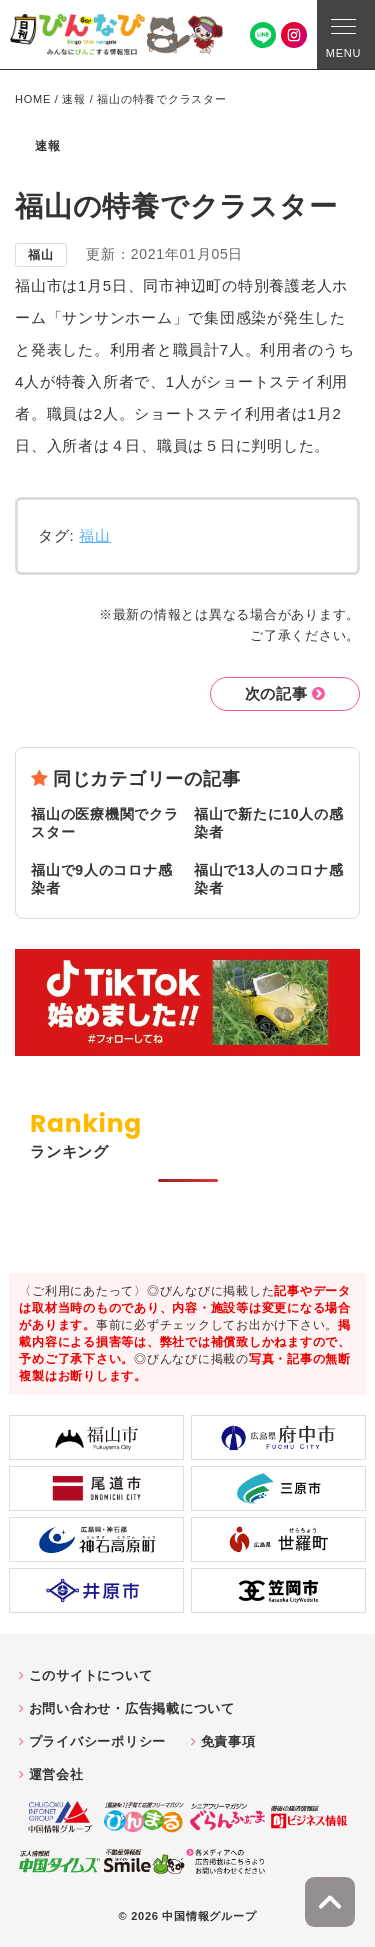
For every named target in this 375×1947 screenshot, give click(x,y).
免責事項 (228, 1741)
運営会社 (56, 1774)
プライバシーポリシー (98, 1741)
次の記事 (276, 693)
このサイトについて (91, 1675)
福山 (95, 535)
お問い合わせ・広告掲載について (132, 1708)
